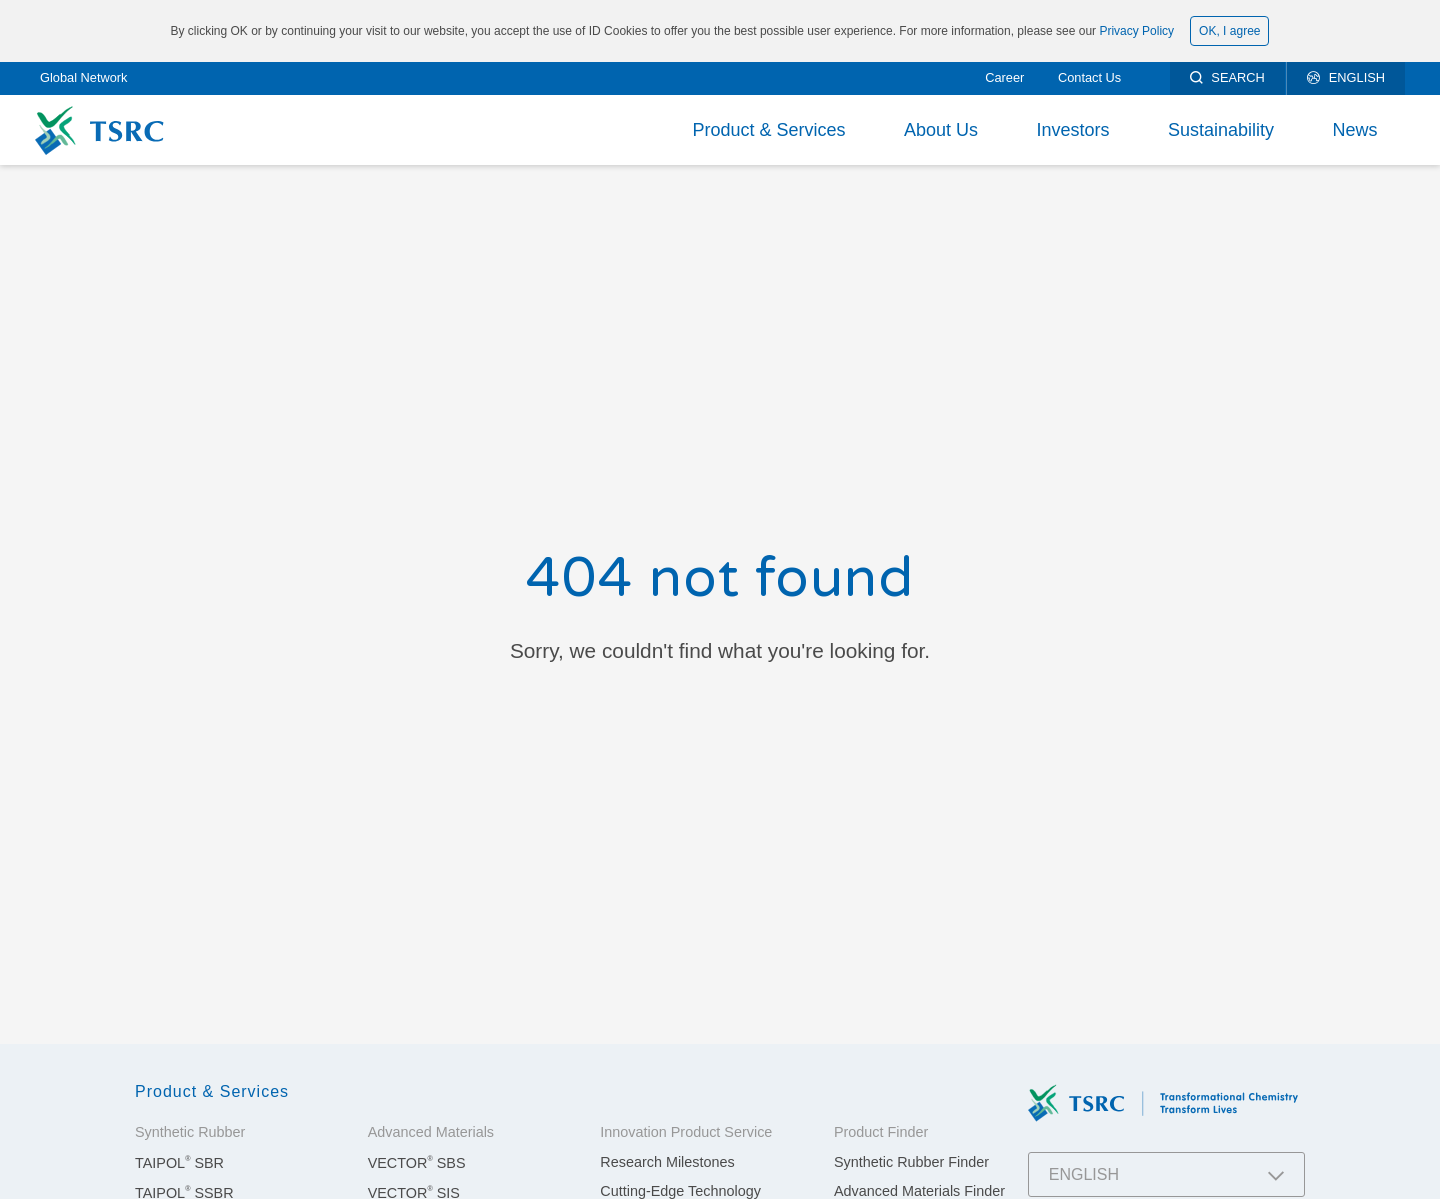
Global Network (83, 77)
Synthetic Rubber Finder (911, 1162)
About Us (941, 130)
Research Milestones (667, 1162)
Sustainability (1221, 130)
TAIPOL (179, 1163)
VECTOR (417, 1163)
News (1354, 130)
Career (1004, 77)
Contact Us (1089, 77)
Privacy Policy (1136, 31)
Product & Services (768, 130)
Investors (1072, 130)
